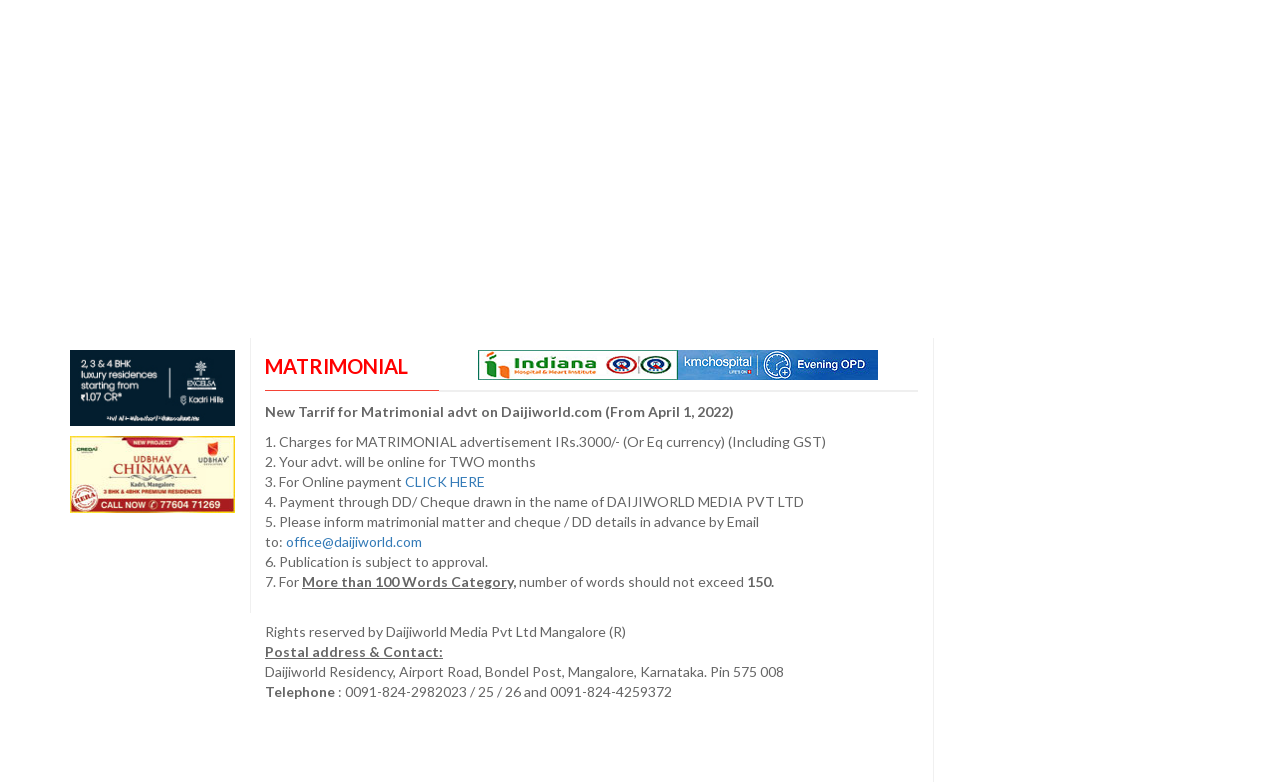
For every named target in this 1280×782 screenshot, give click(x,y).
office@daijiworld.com (355, 541)
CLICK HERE (446, 481)
